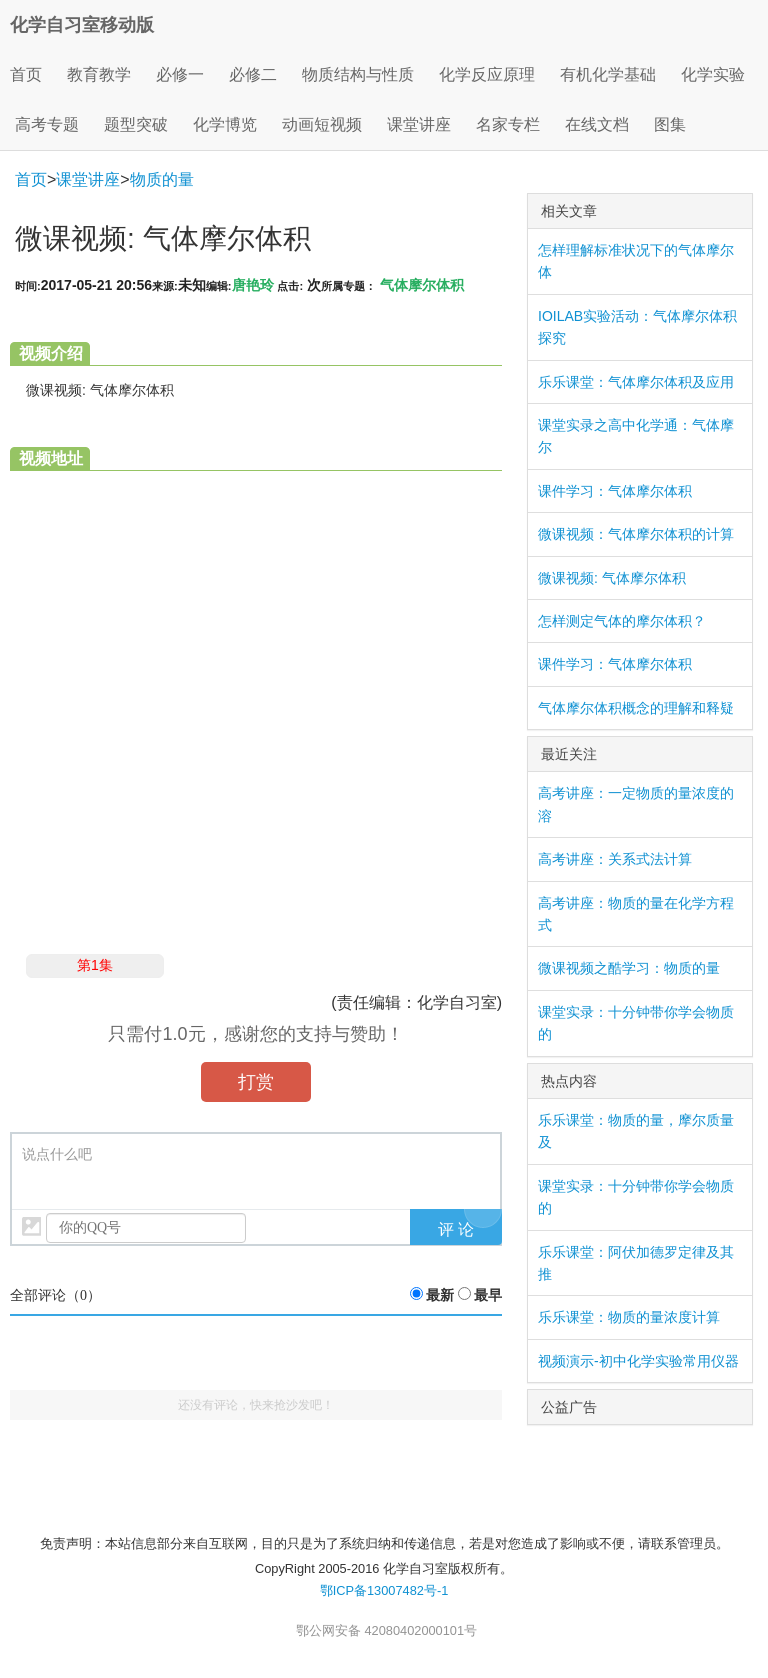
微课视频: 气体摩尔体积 (612, 578)
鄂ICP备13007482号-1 (384, 1590)
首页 (26, 74)
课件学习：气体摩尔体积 (615, 491)
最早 (488, 1295)
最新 (440, 1295)
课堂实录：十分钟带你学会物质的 (636, 1023)
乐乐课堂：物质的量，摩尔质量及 (636, 1131)
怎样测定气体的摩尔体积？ (622, 621)
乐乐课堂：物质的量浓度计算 (629, 1317)
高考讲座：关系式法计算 (615, 859)
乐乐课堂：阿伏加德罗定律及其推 (636, 1263)
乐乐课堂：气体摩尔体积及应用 (636, 382)
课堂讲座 (88, 179)
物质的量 (162, 179)
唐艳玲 (253, 285)
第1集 (95, 965)
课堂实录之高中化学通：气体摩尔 (636, 436)
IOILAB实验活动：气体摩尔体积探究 (637, 327)
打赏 (256, 1082)
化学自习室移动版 (82, 25)
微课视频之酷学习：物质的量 (629, 968)
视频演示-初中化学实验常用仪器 (638, 1361)
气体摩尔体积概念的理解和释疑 (636, 708)
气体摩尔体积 (422, 285)
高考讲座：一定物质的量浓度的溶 (636, 804)
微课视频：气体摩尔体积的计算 (636, 534)
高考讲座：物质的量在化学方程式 (636, 914)
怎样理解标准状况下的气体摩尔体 (636, 261)
